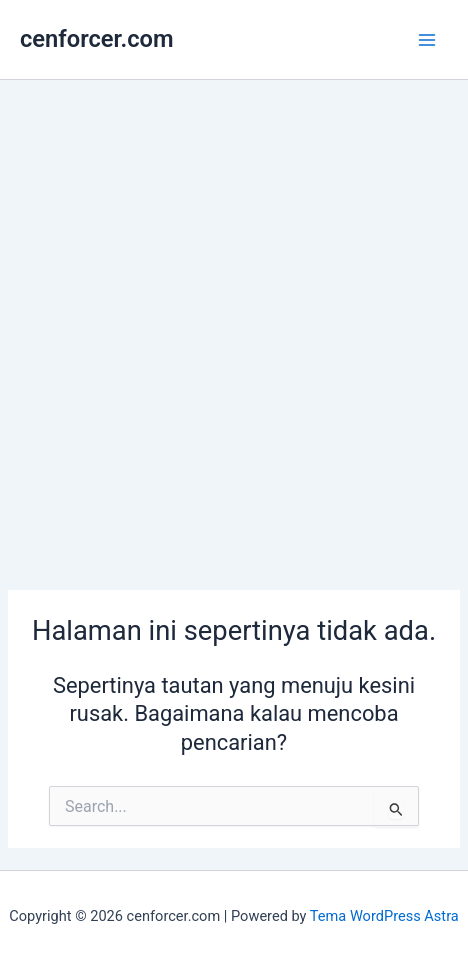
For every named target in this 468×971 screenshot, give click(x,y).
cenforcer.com (97, 39)
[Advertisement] (234, 324)
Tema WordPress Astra (384, 916)
